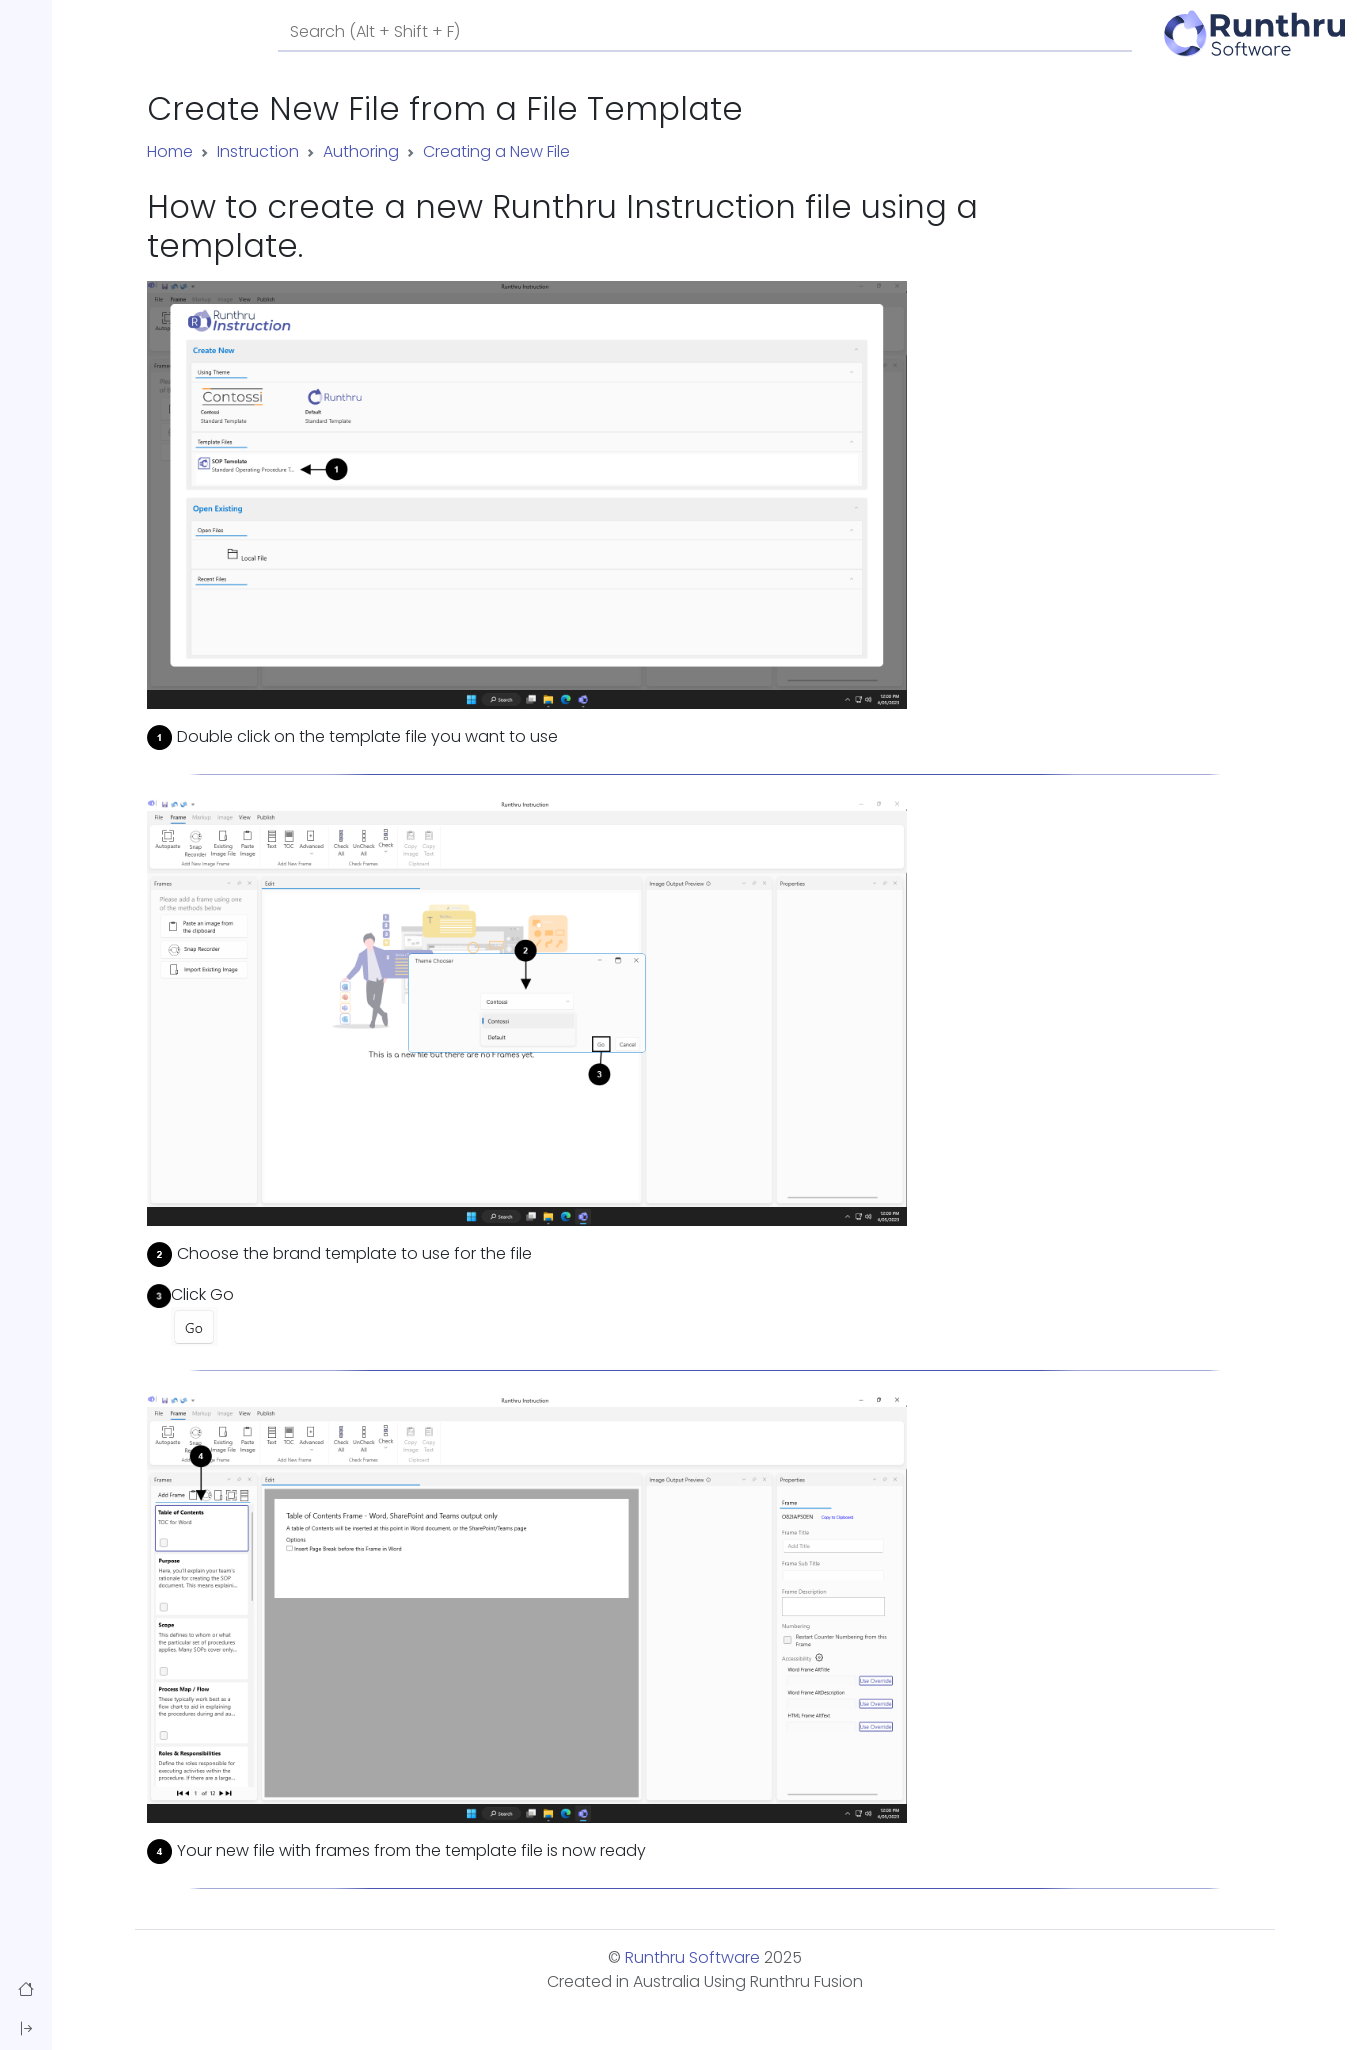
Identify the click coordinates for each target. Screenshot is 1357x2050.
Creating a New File (496, 151)
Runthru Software (692, 1957)
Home (170, 151)
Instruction (258, 151)
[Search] (705, 33)
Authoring (361, 151)
